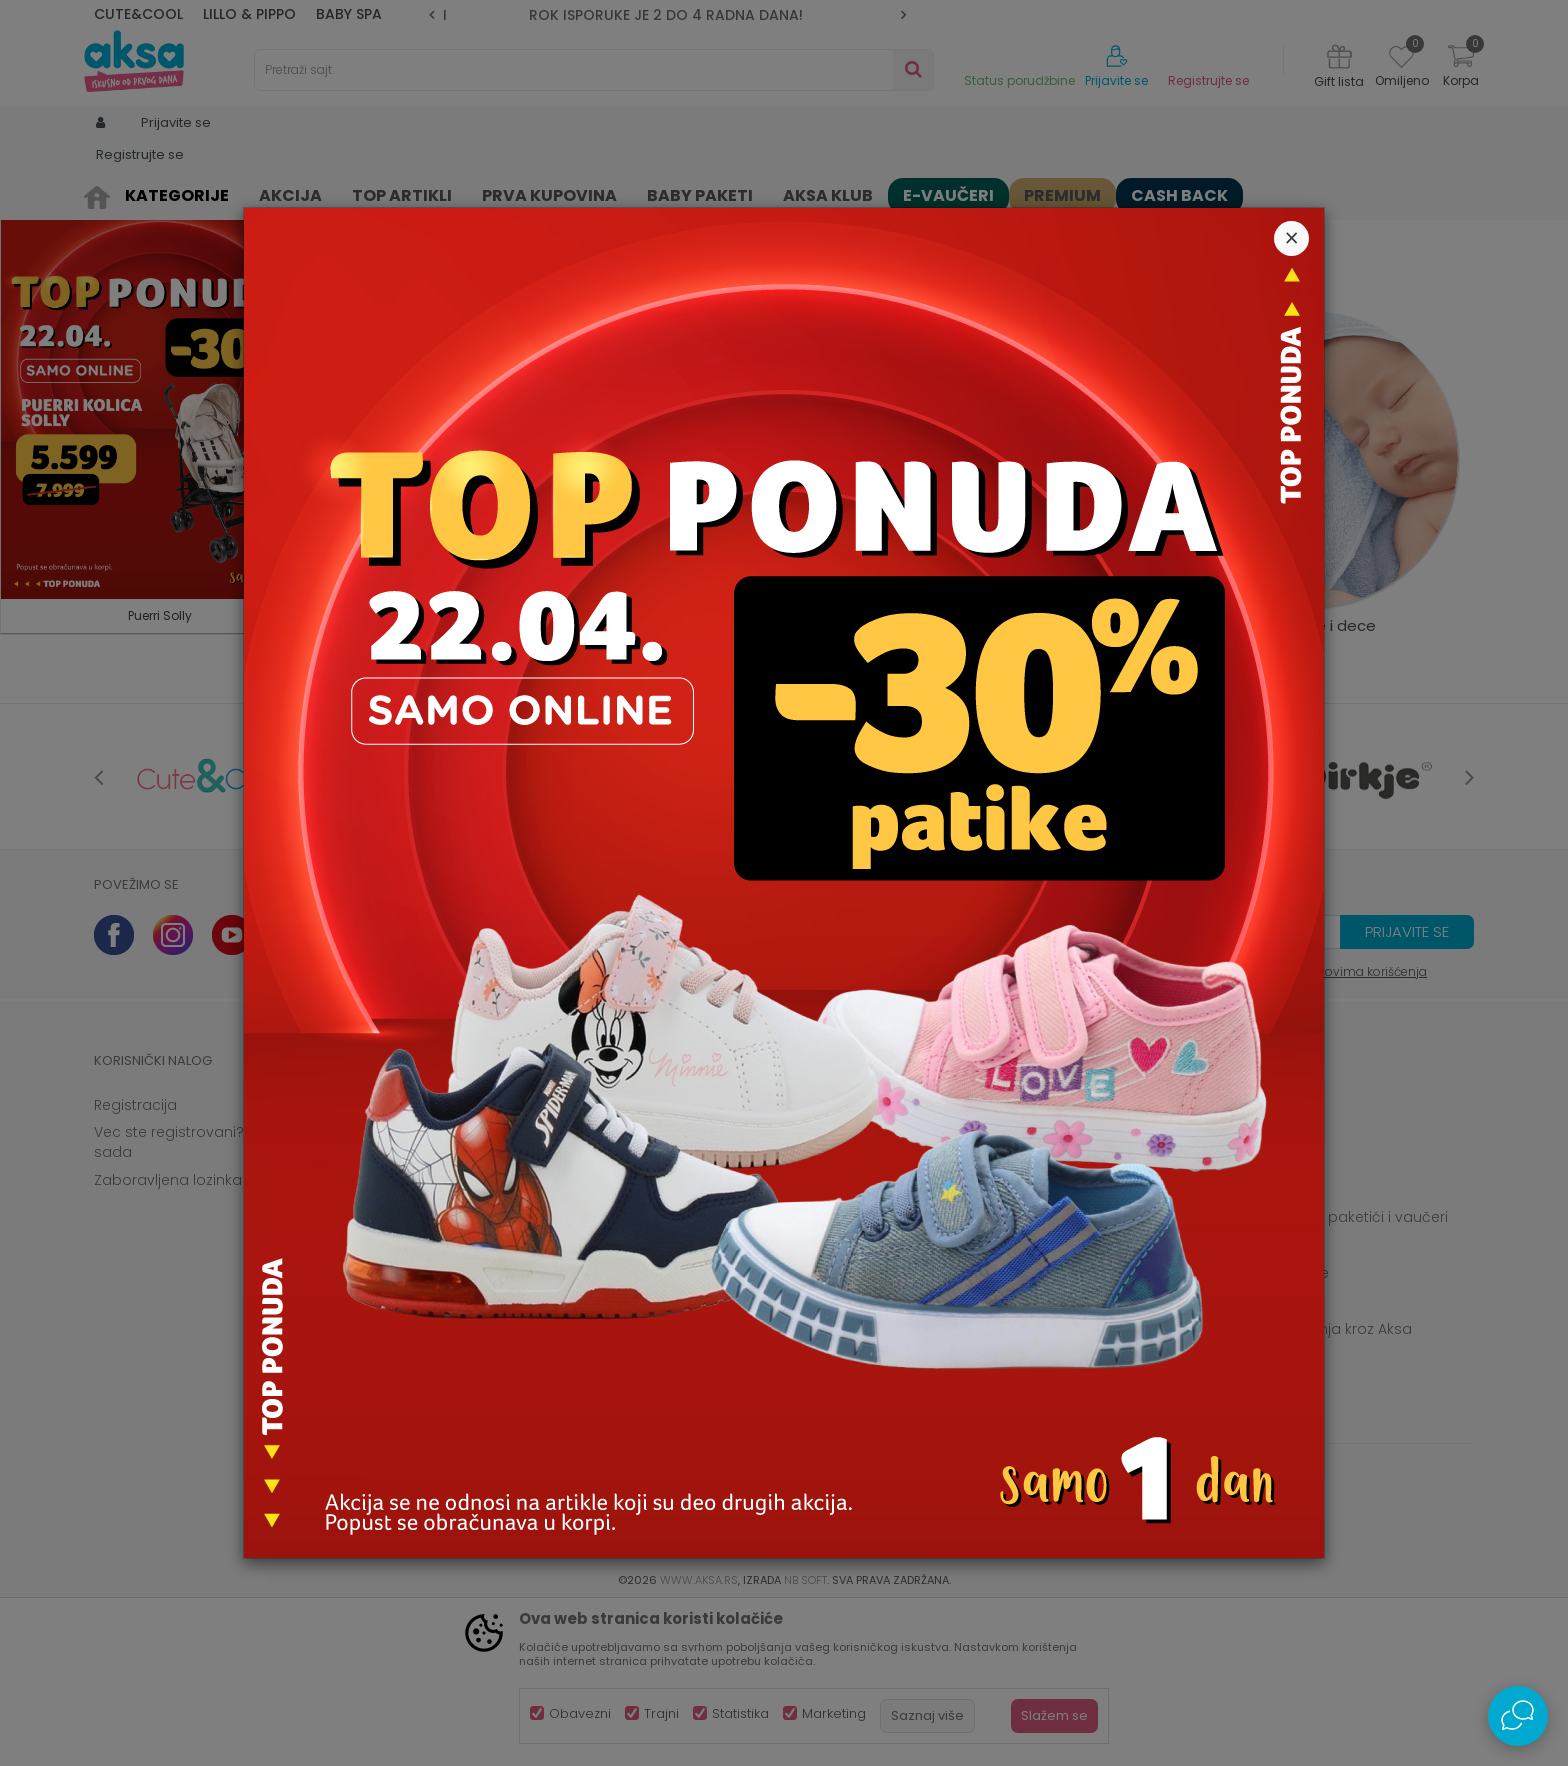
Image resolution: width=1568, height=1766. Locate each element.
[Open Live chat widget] (1518, 1716)
